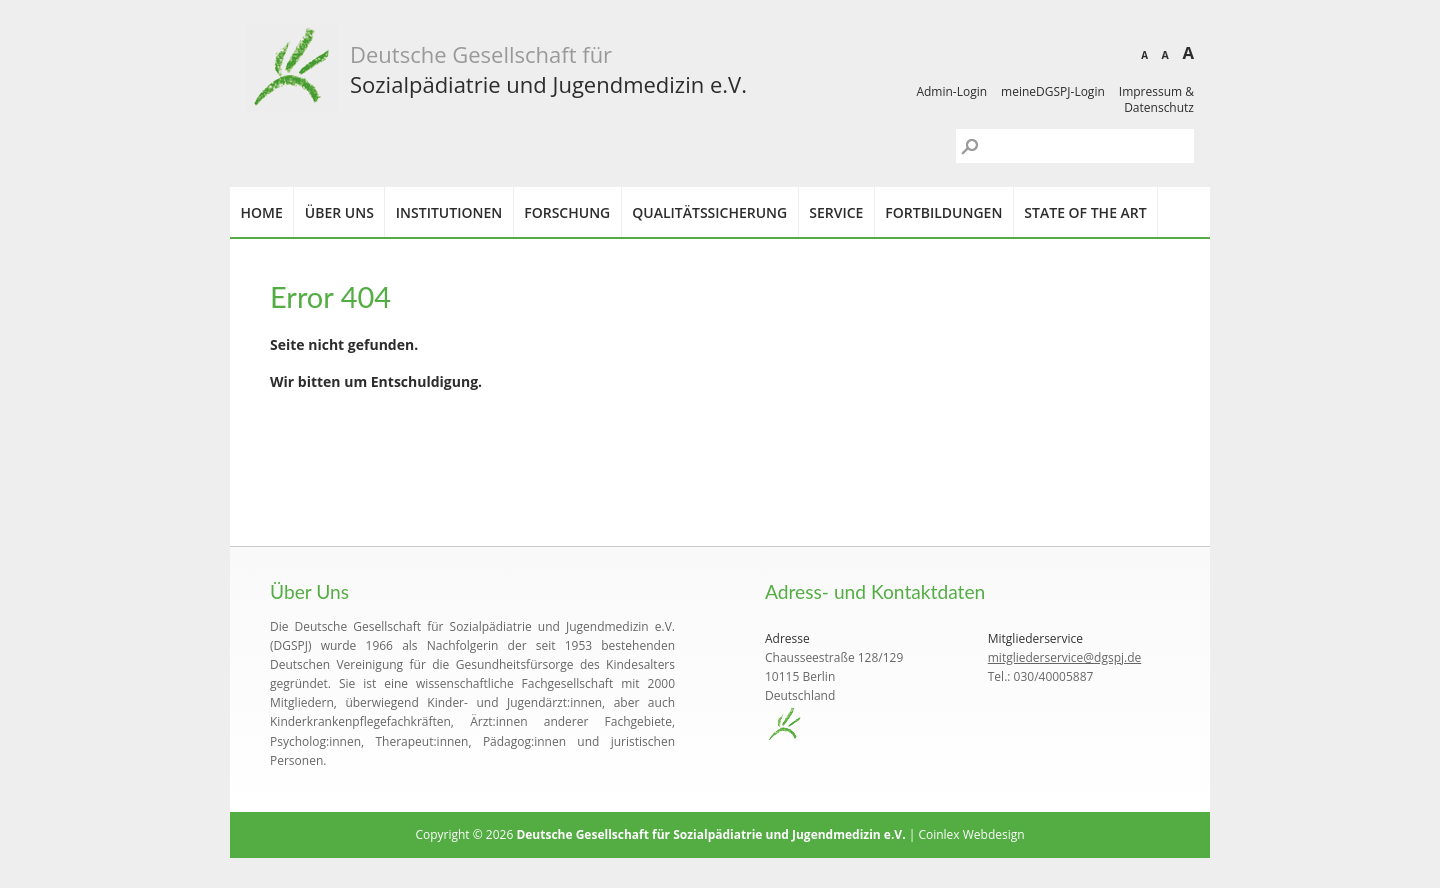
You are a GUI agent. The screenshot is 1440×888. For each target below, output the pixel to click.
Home (262, 212)
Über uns (339, 212)
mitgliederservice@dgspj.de (1065, 657)
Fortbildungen (943, 212)
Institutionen (449, 212)
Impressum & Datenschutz (1156, 99)
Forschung (567, 212)
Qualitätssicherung (709, 212)
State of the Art (1085, 212)
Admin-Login (951, 91)
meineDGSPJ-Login (1053, 91)
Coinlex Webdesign (971, 834)
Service (836, 212)
